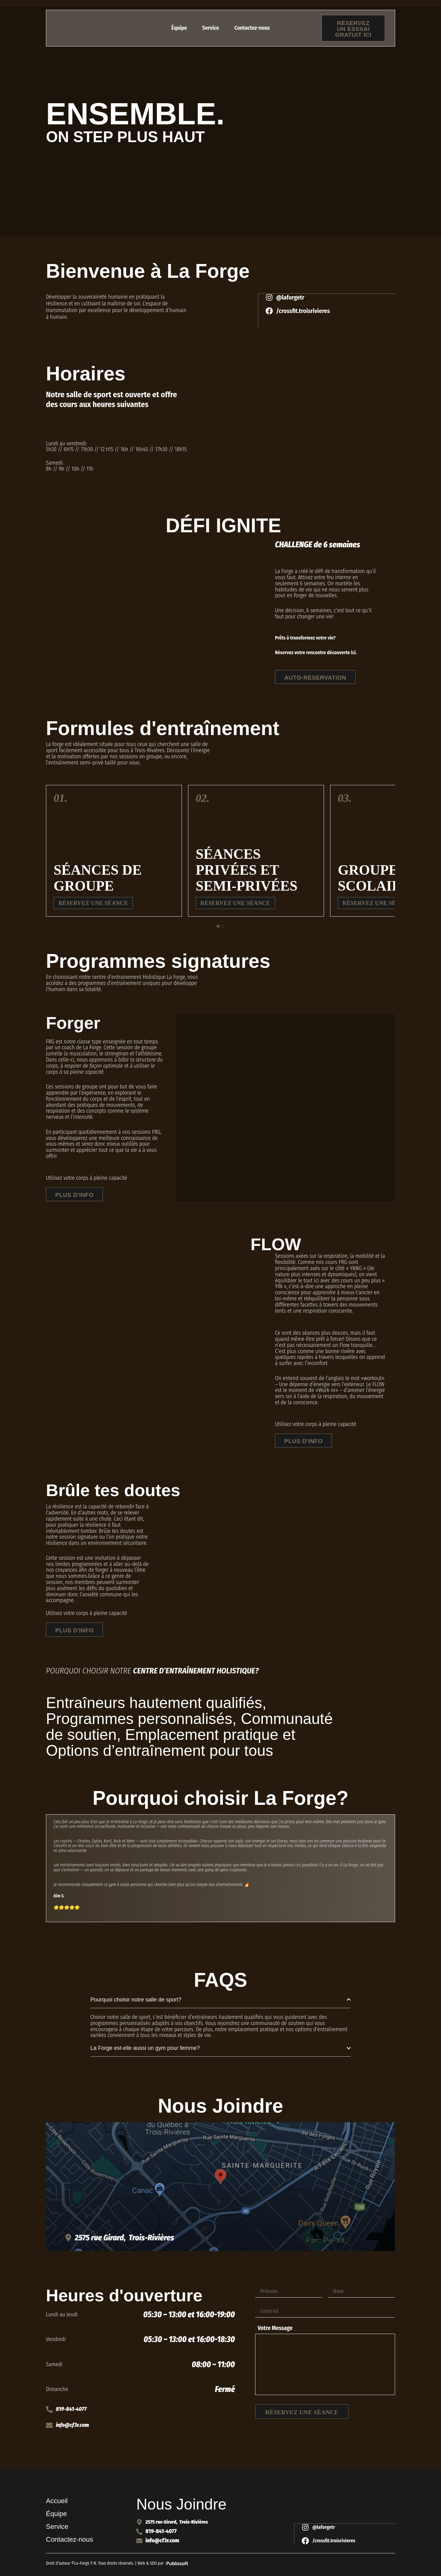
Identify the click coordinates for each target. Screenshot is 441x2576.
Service (210, 28)
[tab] (218, 927)
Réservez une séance (93, 904)
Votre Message (275, 2330)
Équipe (179, 28)
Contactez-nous (252, 28)
